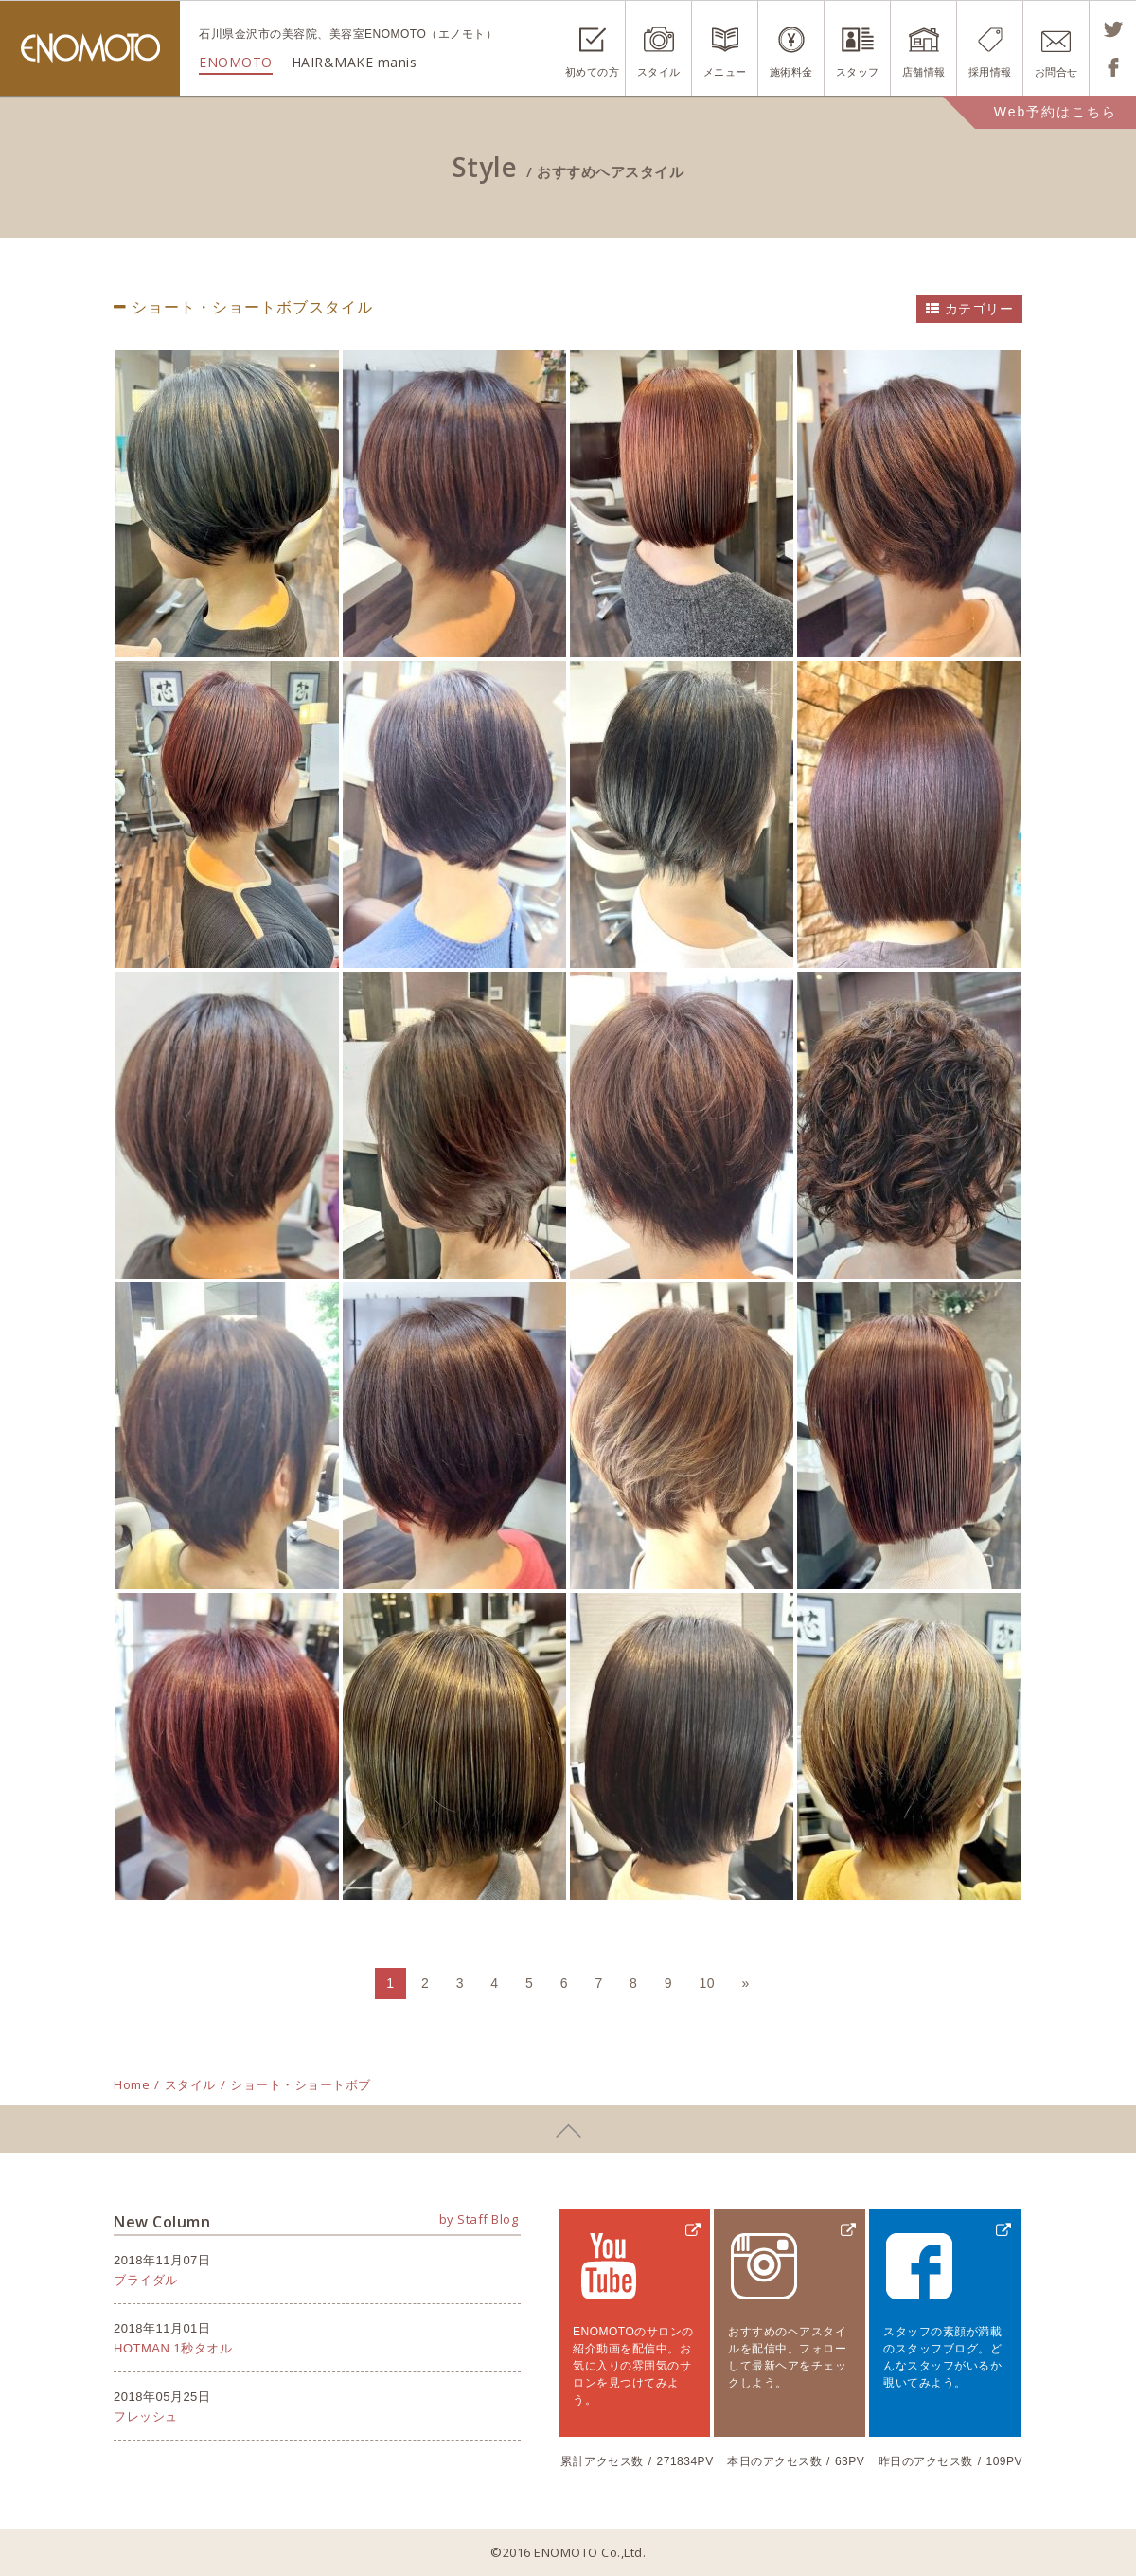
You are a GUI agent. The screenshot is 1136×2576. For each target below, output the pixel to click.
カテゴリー (979, 308)
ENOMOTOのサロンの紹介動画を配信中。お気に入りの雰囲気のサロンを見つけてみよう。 (633, 2365)
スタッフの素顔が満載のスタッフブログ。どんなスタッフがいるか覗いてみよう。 (942, 2357)
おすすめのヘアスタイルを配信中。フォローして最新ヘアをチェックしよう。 (787, 2357)
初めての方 (592, 72)
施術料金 (791, 72)
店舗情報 (924, 72)
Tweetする (1113, 29)
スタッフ (857, 72)
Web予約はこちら (1056, 111)
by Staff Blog (479, 2218)
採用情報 (990, 72)
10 (707, 1983)
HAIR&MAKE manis (354, 62)
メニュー (725, 72)
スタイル (659, 72)
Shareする (1113, 67)
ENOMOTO (90, 48)
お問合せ (1056, 72)
